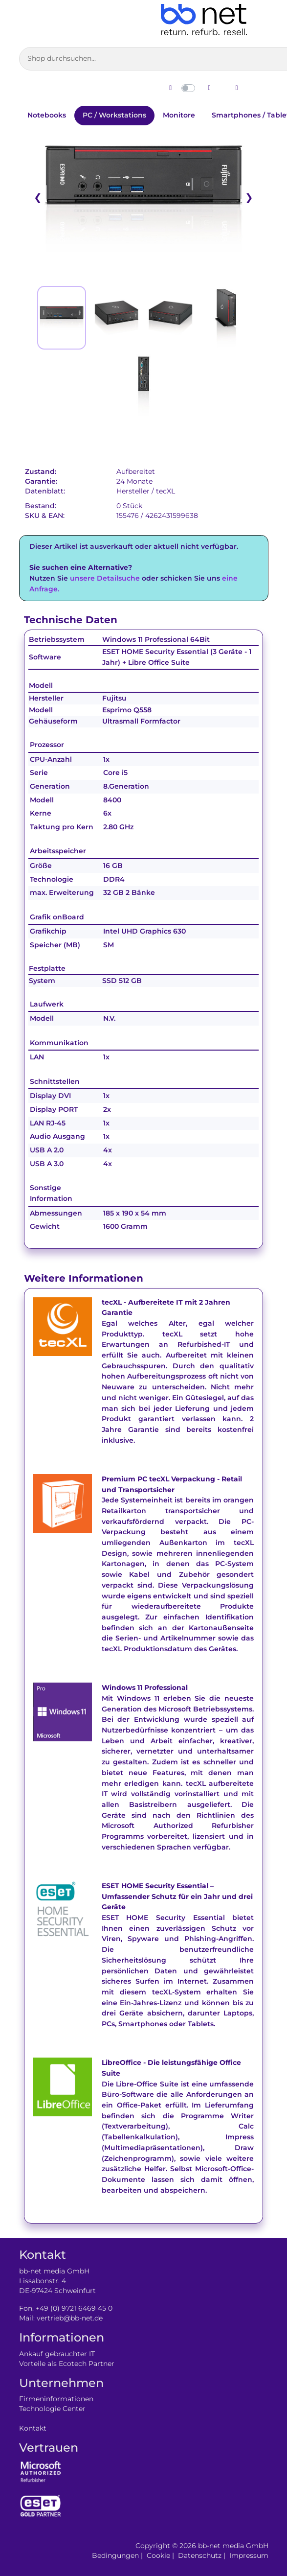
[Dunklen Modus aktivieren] (209, 88)
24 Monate (134, 481)
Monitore (179, 115)
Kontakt (32, 2428)
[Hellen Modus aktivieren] (170, 88)
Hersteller (133, 491)
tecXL (165, 491)
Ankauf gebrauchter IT (57, 2353)
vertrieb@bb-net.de (70, 2318)
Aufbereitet (135, 471)
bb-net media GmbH (233, 2545)
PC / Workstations (114, 115)
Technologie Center (52, 2408)
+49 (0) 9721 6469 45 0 (74, 2308)
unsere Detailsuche (105, 578)
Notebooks (46, 115)
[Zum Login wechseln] (236, 88)
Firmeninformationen (56, 2398)
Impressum (248, 2555)
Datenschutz (199, 2555)
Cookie (158, 2555)
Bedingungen (115, 2555)
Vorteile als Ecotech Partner (66, 2363)
